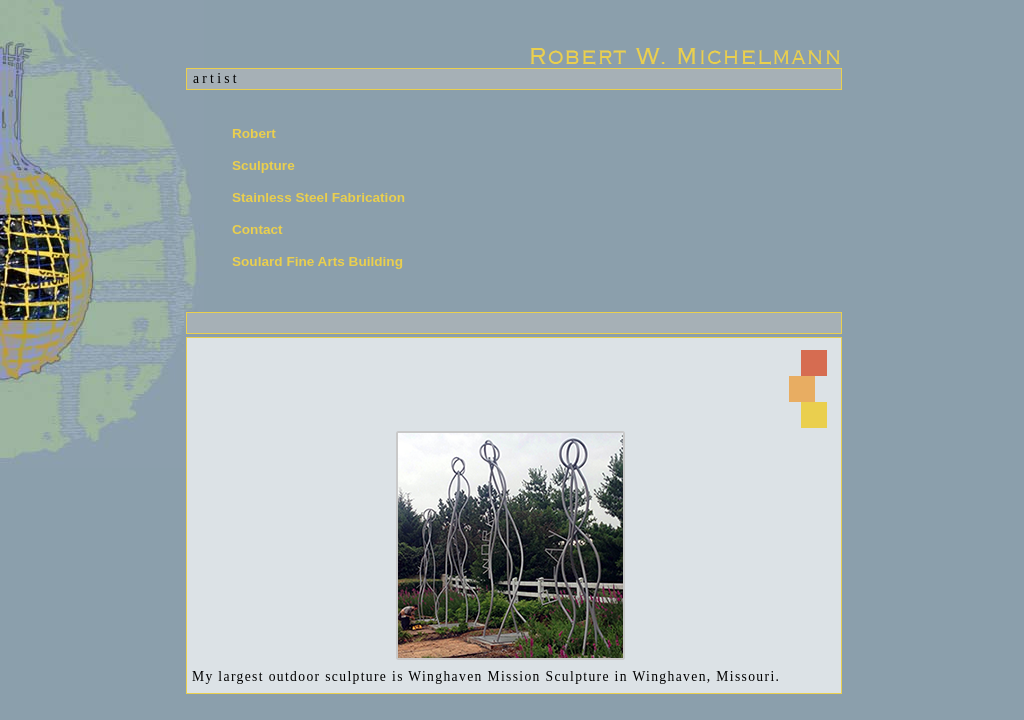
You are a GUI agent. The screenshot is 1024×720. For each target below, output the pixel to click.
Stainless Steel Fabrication (318, 197)
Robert (254, 133)
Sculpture (263, 165)
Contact (257, 229)
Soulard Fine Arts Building (317, 261)
